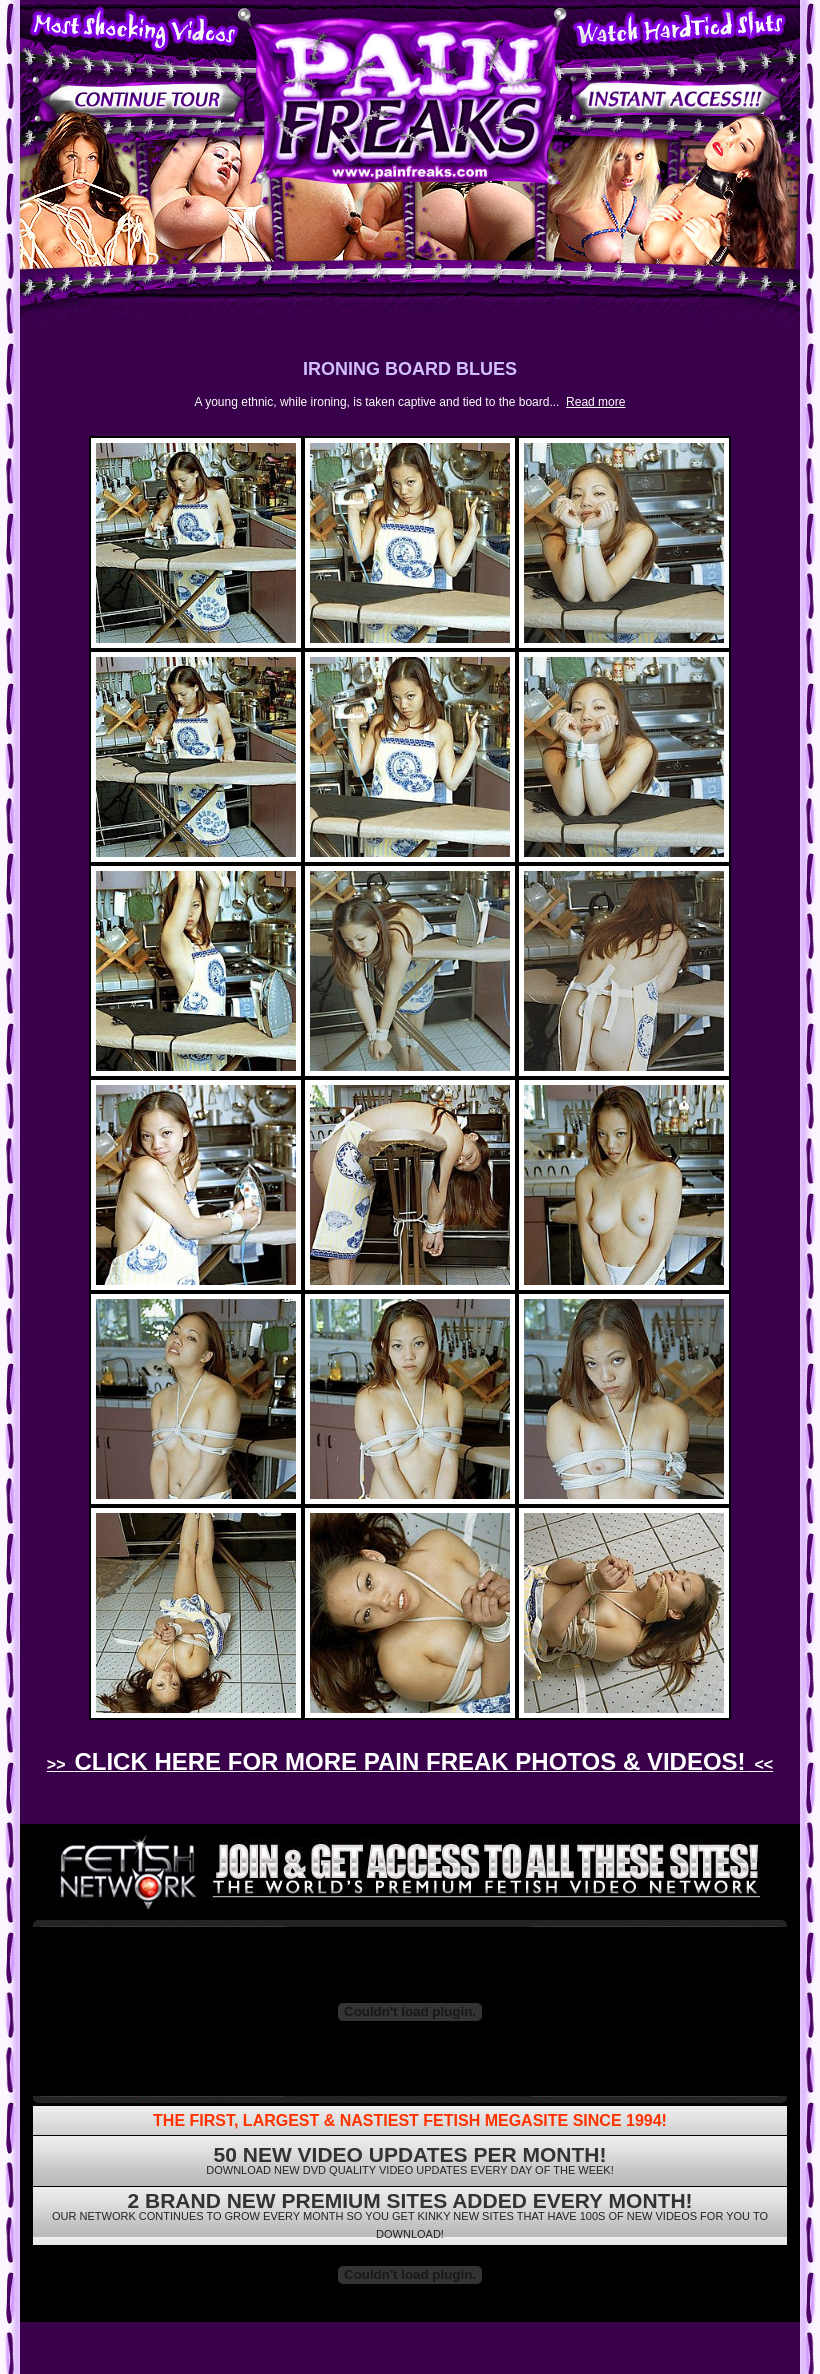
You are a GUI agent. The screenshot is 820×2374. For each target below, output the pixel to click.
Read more (595, 402)
